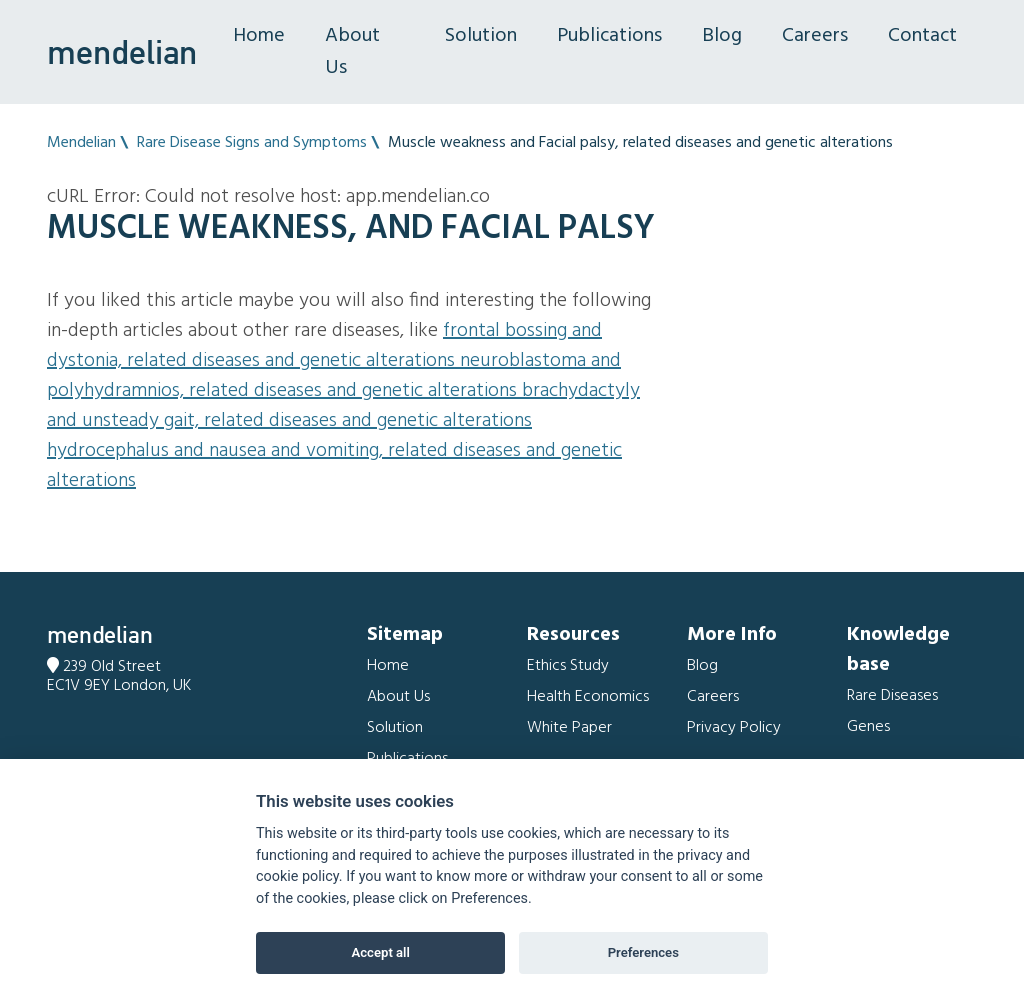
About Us (352, 52)
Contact (922, 36)
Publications (609, 36)
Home (259, 36)
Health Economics (588, 697)
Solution (481, 36)
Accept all (381, 952)
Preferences (643, 952)
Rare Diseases (892, 696)
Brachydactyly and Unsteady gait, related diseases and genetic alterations (343, 406)
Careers (815, 36)
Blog (722, 36)
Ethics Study (568, 666)
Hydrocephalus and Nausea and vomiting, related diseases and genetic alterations (334, 466)
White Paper (569, 728)
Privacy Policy (734, 728)
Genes (868, 727)
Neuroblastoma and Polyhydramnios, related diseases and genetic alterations (334, 376)
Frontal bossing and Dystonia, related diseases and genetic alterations (324, 346)
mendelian (122, 52)
